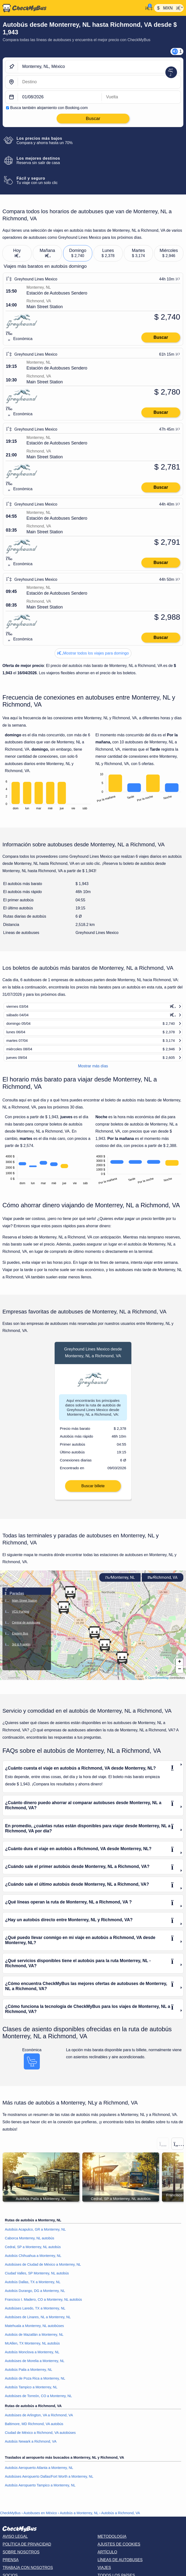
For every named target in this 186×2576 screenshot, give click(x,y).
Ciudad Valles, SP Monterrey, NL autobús (37, 2278)
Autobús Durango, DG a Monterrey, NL (35, 2295)
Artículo (107, 2556)
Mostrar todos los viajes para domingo (93, 653)
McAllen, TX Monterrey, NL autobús (32, 2348)
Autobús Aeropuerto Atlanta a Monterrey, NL (39, 2472)
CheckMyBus (10, 2518)
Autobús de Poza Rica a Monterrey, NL (35, 2383)
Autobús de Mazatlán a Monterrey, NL (34, 2339)
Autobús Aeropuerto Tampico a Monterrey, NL (40, 2490)
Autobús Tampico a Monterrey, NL (31, 2392)
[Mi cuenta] (147, 7)
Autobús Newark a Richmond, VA (31, 2446)
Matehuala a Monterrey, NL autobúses (34, 2330)
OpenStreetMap (158, 1682)
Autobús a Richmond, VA (120, 2518)
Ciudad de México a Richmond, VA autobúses (40, 2437)
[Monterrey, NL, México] (99, 66)
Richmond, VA (163, 1581)
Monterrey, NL (120, 1581)
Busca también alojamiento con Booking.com (49, 108)
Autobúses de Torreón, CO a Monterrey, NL (38, 2400)
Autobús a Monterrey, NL (79, 2518)
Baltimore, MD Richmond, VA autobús (34, 2428)
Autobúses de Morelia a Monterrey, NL (34, 2365)
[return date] (141, 97)
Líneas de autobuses (120, 2564)
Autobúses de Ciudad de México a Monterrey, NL (43, 2269)
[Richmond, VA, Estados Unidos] (99, 81)
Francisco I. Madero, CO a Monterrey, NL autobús (43, 2304)
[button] (122, 1662)
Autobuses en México (40, 2518)
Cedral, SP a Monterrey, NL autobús (33, 2251)
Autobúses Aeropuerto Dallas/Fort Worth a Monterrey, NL (49, 2481)
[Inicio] (71, 8)
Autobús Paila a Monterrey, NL (28, 2374)
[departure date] (60, 97)
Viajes (104, 2572)
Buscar (160, 337)
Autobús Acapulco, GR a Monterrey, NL (35, 2234)
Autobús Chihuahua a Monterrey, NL (33, 2260)
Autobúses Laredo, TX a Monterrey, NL (35, 2313)
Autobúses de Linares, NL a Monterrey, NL (38, 2322)
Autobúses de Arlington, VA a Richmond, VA (39, 2420)
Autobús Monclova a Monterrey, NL (32, 2357)
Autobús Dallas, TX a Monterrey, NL (32, 2287)
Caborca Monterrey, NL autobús (29, 2243)
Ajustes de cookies (119, 2549)
